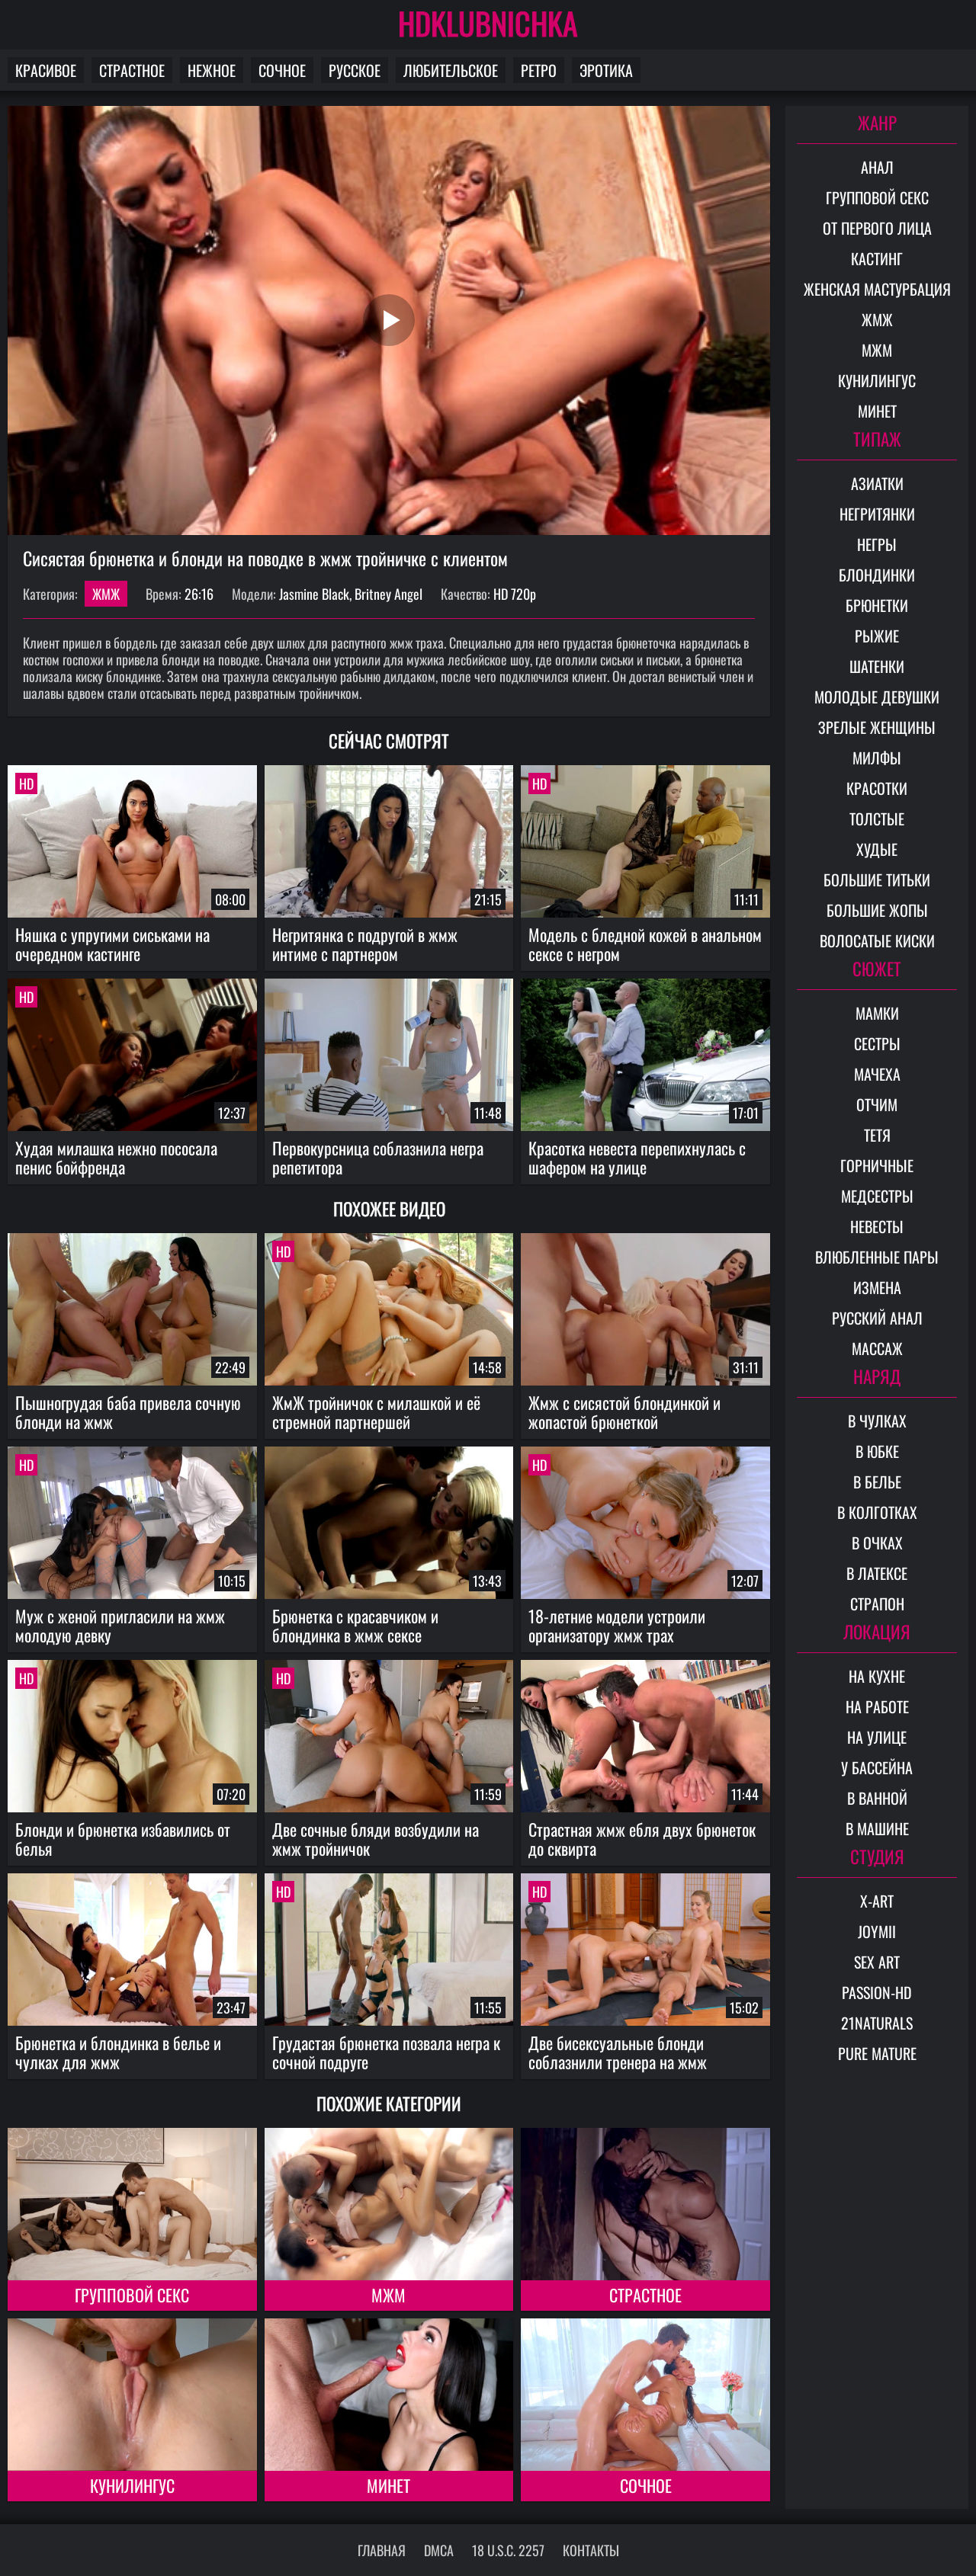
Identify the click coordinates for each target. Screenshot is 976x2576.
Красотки (876, 788)
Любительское (450, 70)
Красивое (45, 70)
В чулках (877, 1420)
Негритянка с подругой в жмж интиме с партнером (365, 944)
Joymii (877, 1931)
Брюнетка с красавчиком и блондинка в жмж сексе (355, 1625)
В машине (877, 1828)
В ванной (877, 1797)
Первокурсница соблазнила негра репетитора (377, 1157)
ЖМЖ (106, 594)
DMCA (439, 2550)
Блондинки (877, 574)
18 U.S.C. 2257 (508, 2550)
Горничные (876, 1165)
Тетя (877, 1134)
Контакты (591, 2550)
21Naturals (877, 2022)
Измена (877, 1287)
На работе (877, 1706)
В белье (877, 1481)
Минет (388, 2485)
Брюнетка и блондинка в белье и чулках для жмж (118, 2052)
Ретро (539, 70)
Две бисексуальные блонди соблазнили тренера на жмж (617, 2052)
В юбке (877, 1451)
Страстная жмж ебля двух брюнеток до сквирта (642, 1838)
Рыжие (877, 635)
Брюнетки (877, 605)
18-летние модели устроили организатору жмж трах (616, 1625)
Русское (354, 70)
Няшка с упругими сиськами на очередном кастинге (112, 944)
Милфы (876, 757)
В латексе (876, 1573)
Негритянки (877, 513)
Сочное (282, 70)
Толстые (876, 818)
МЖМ (388, 2295)
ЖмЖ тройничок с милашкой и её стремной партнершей (376, 1412)
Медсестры (877, 1195)
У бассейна (877, 1767)
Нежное (212, 70)
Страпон (877, 1603)
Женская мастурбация (877, 288)
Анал (877, 166)
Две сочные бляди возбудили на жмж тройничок (375, 1838)
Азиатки (877, 483)
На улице (877, 1736)
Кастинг (877, 258)
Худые (876, 849)
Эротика (606, 70)
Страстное (132, 70)
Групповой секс (132, 2295)
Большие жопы (877, 910)
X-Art (877, 1900)
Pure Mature (877, 2053)
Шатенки (876, 666)
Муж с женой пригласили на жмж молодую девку (120, 1625)
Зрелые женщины (877, 727)
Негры (877, 544)
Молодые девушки (876, 696)
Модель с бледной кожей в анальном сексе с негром (645, 944)
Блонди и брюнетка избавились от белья (122, 1838)
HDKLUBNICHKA (488, 23)
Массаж (877, 1348)
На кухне (877, 1675)
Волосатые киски (877, 940)
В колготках (877, 1512)
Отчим (876, 1104)
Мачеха (877, 1073)
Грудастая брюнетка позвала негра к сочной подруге (386, 2052)
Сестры (877, 1043)
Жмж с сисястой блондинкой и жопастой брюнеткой (624, 1412)
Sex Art (877, 1961)
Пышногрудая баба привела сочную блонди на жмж (128, 1412)
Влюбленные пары (877, 1256)
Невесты (877, 1226)
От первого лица (877, 227)
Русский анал (877, 1317)
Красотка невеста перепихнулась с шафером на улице (637, 1157)
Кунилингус (132, 2485)
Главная (382, 2550)
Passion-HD (877, 1992)
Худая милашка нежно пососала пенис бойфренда (116, 1157)
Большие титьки (877, 879)
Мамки (877, 1012)
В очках (877, 1542)
